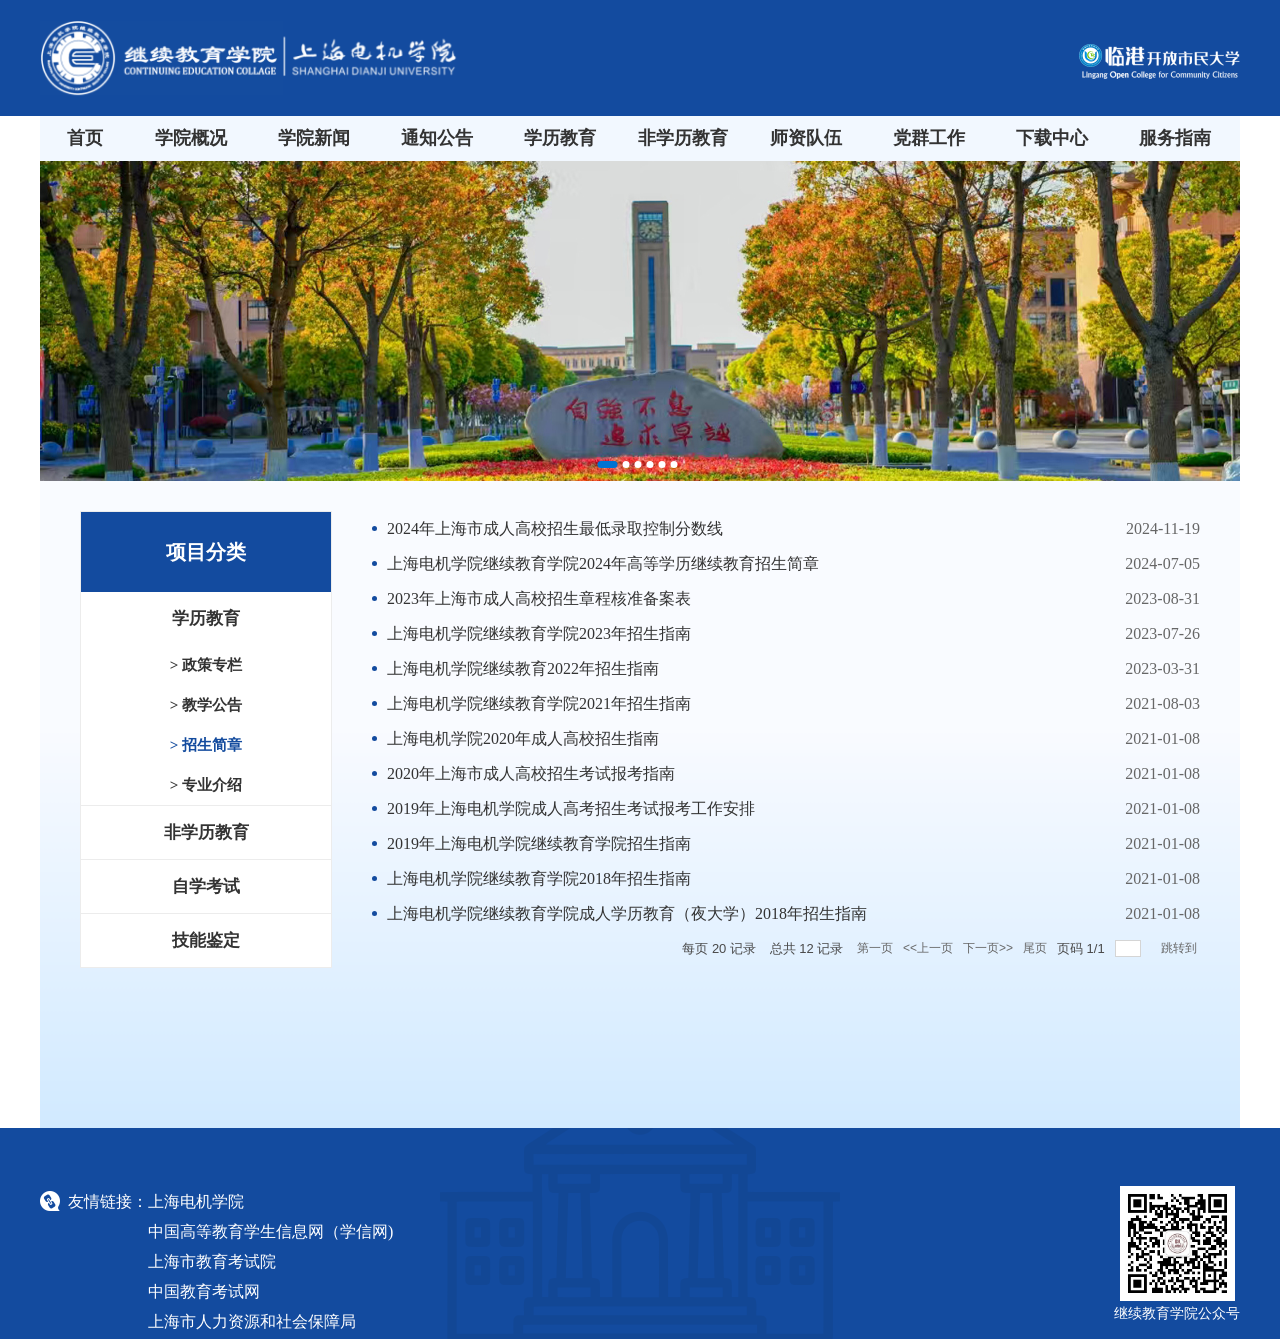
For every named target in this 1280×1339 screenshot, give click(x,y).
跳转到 (1180, 948)
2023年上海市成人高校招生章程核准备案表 (539, 598)
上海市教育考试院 (212, 1261)
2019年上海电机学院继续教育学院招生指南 (539, 843)
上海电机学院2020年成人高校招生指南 (523, 738)
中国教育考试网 (204, 1291)
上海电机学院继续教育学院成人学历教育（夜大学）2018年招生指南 (627, 913)
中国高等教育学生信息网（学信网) (270, 1231)
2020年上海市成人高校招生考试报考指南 (531, 773)
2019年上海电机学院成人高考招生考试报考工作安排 (571, 808)
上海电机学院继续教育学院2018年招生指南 (539, 878)
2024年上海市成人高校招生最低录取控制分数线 (555, 528)
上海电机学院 (196, 1201)
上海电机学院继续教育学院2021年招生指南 (539, 703)
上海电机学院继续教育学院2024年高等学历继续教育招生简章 (603, 563)
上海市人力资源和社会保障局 (252, 1321)
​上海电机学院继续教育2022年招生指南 (523, 668)
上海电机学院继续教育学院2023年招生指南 (539, 633)
